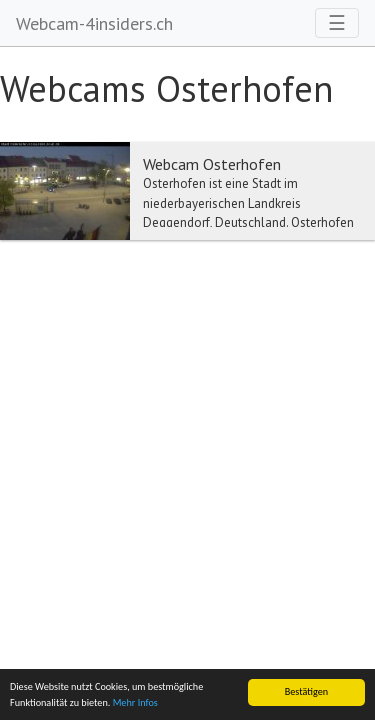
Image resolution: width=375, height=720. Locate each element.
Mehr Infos (135, 702)
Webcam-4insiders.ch (94, 23)
